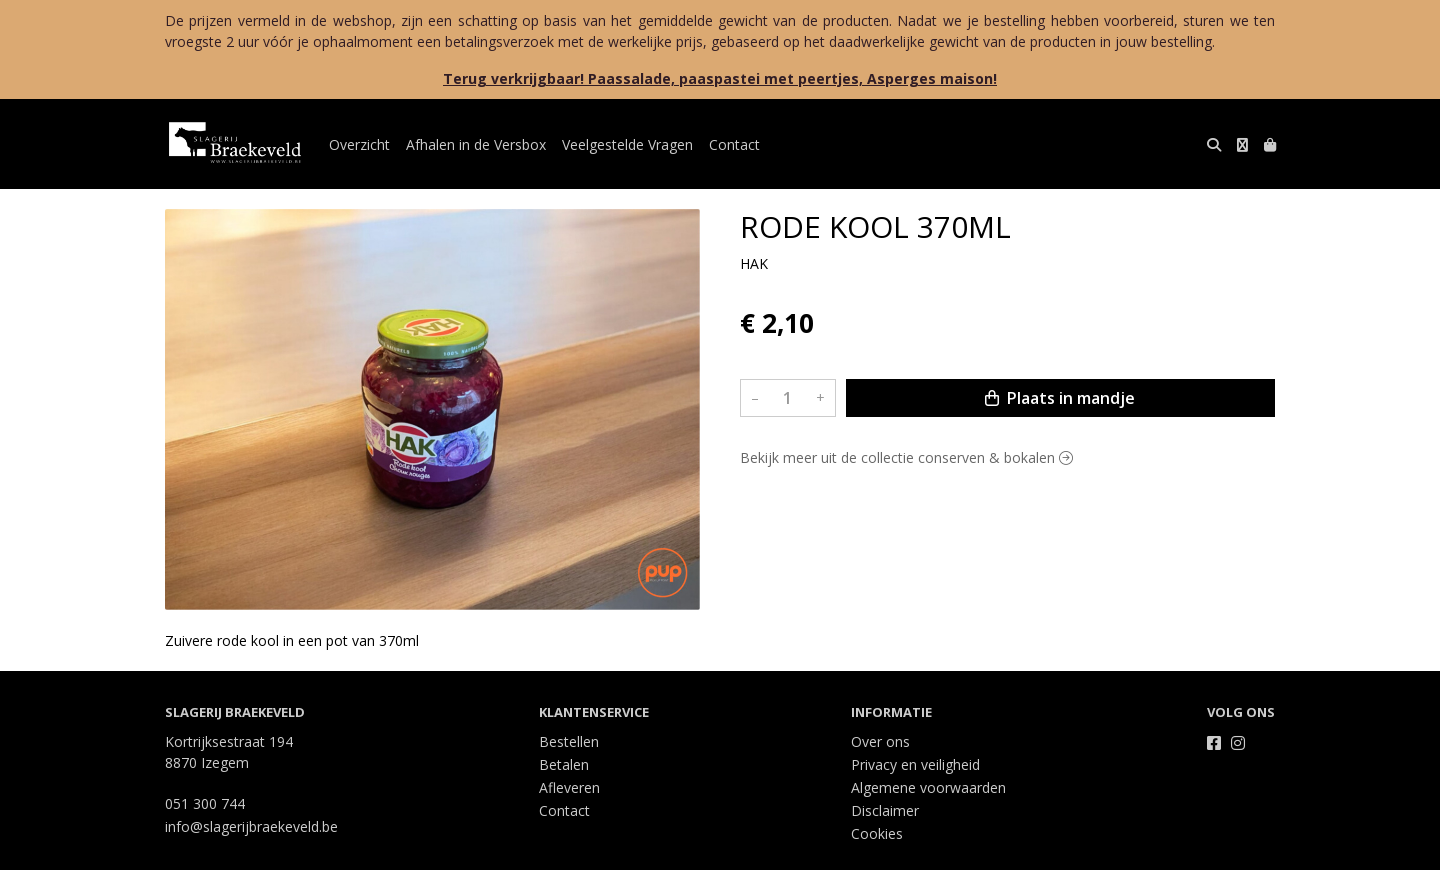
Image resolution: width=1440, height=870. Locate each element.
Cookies (877, 833)
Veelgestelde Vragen (627, 144)
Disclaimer (885, 810)
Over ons (880, 741)
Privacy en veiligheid (915, 764)
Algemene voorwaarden (928, 787)
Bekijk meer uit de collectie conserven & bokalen (906, 457)
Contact (734, 144)
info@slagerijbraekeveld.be (251, 826)
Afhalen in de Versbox (476, 144)
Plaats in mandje (1060, 398)
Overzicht (359, 144)
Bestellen (569, 741)
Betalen (564, 764)
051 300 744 (205, 803)
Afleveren (569, 787)
